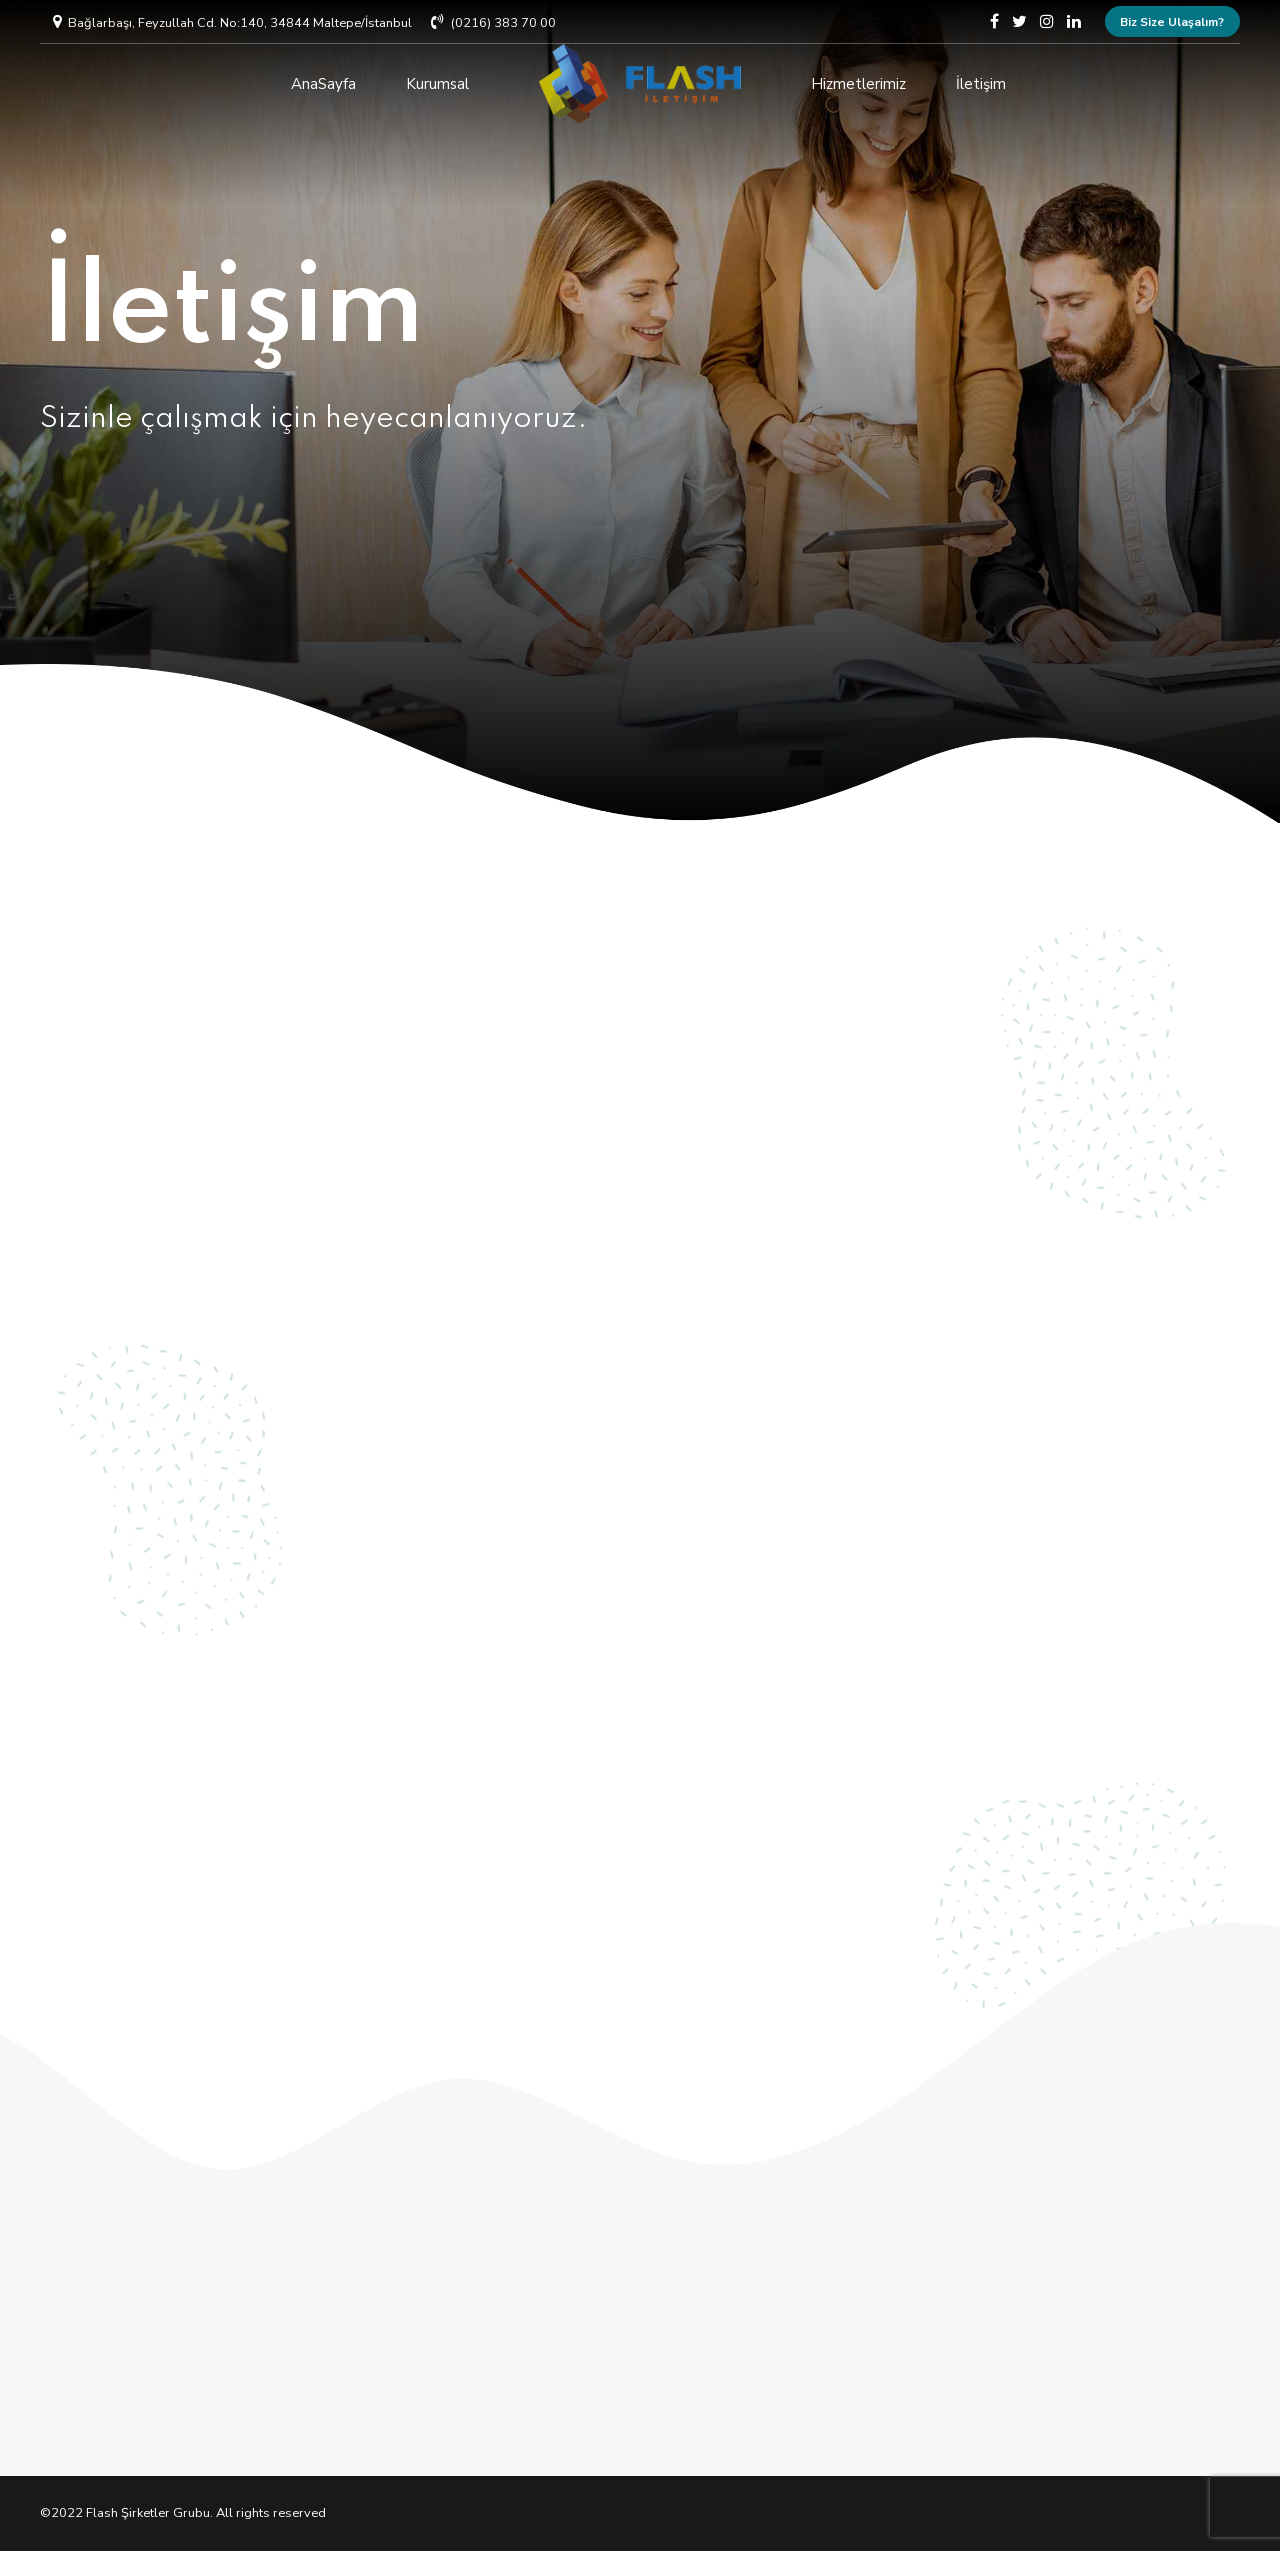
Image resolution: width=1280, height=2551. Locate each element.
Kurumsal (437, 84)
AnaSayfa (323, 84)
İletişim (981, 84)
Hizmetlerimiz (858, 84)
